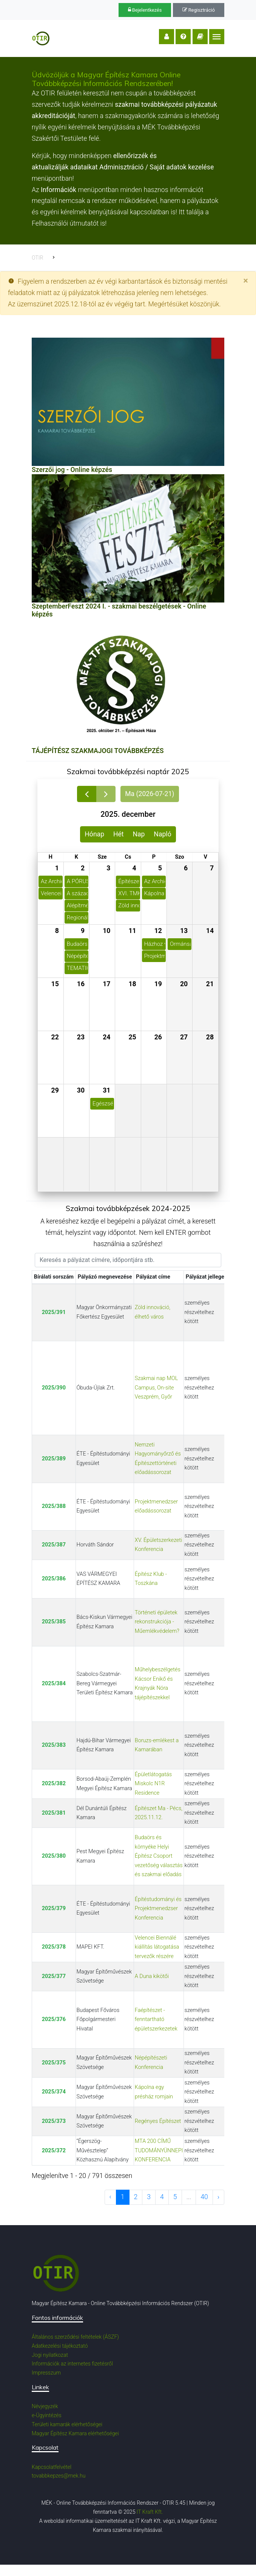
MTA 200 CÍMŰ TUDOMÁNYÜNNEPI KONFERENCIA (159, 2150)
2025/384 (54, 1683)
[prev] (86, 794)
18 (132, 984)
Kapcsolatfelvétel (51, 2467)
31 (106, 1090)
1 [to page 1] (123, 2197)
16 (81, 984)
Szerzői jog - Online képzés (72, 469)
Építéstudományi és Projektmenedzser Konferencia (158, 1908)
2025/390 (54, 1388)
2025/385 (54, 1621)
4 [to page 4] (162, 2197)
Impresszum (46, 2373)
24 (106, 1037)
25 (132, 1037)
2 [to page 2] (136, 2197)
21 (210, 984)
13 (184, 930)
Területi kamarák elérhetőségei (67, 2424)
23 (81, 1037)
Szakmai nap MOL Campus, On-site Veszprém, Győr (156, 1387)
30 (81, 1090)
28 (210, 1037)
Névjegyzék (45, 2406)
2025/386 (54, 1578)
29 (55, 1090)
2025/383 (54, 1745)
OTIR (37, 258)
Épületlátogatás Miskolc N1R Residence (153, 1783)
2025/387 (54, 1545)
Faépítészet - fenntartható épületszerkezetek (156, 2019)
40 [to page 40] (204, 2197)
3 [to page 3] (149, 2197)
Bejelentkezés (145, 10)
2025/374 (54, 2092)
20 (184, 984)
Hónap (94, 834)
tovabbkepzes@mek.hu (58, 2476)
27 (184, 1037)
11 (132, 930)
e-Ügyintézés (47, 2415)
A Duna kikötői (152, 1976)
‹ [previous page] (110, 2197)
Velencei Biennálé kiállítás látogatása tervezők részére (157, 1947)
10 (106, 930)
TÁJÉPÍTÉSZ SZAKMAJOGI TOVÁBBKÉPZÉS (97, 751)
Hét (118, 834)
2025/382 (54, 1783)
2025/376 (54, 2019)
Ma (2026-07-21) (149, 794)
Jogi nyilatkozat (50, 2355)
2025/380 (54, 1856)
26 (158, 1037)
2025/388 (54, 1506)
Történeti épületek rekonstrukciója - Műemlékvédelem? (157, 1621)
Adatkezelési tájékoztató (60, 2346)
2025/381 (54, 1813)
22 (55, 1037)
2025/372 (54, 2150)
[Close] (246, 281)
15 (55, 984)
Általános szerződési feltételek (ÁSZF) (75, 2337)
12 (158, 930)
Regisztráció (198, 10)
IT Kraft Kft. (150, 2512)
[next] (105, 794)
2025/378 (54, 1947)
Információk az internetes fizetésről (72, 2364)
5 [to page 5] (175, 2197)
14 (210, 930)
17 (106, 984)
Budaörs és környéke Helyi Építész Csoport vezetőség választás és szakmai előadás (159, 1856)
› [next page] (218, 2197)
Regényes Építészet (158, 2121)
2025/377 (54, 1976)
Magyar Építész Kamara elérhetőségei (75, 2433)
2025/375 (54, 2063)
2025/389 (54, 1459)
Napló (162, 834)
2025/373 (54, 2121)
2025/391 (54, 1312)
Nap (139, 834)
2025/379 (54, 1908)
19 (158, 984)
